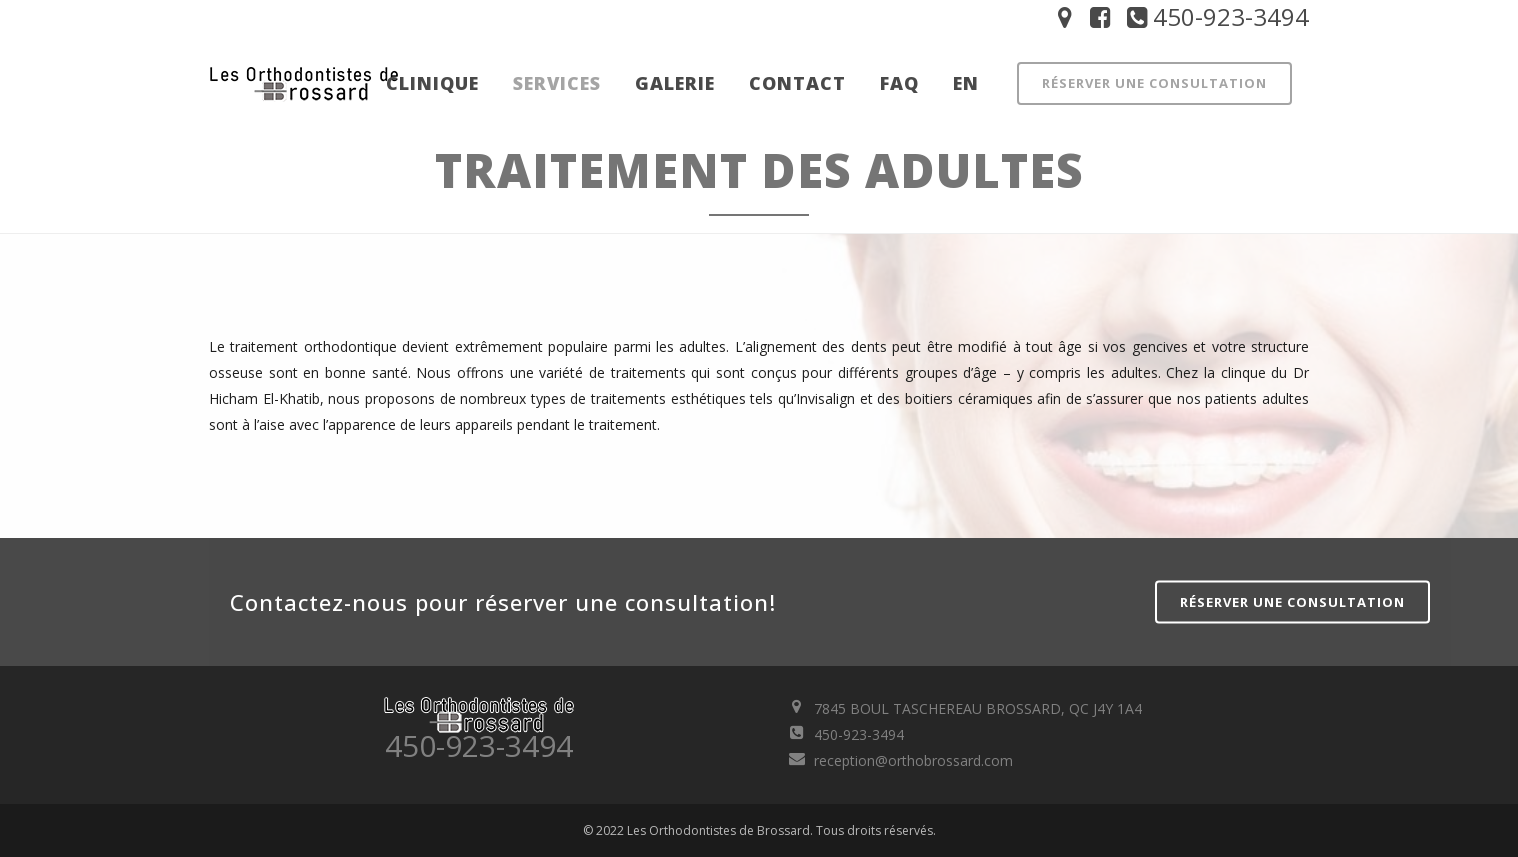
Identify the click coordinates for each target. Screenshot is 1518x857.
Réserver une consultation (1154, 83)
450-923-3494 (1215, 16)
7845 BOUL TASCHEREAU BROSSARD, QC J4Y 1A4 (978, 708)
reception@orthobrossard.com (913, 760)
